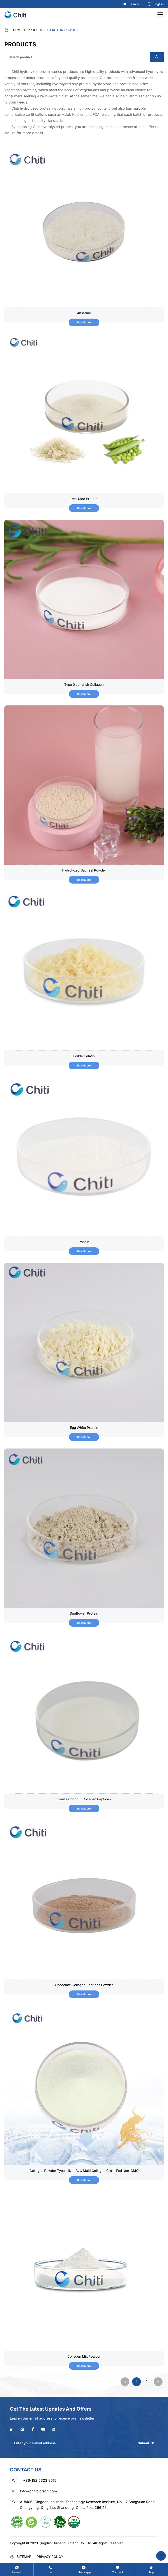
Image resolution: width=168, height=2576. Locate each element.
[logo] (16, 14)
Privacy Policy (50, 2557)
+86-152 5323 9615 (39, 2480)
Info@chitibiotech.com (38, 2491)
